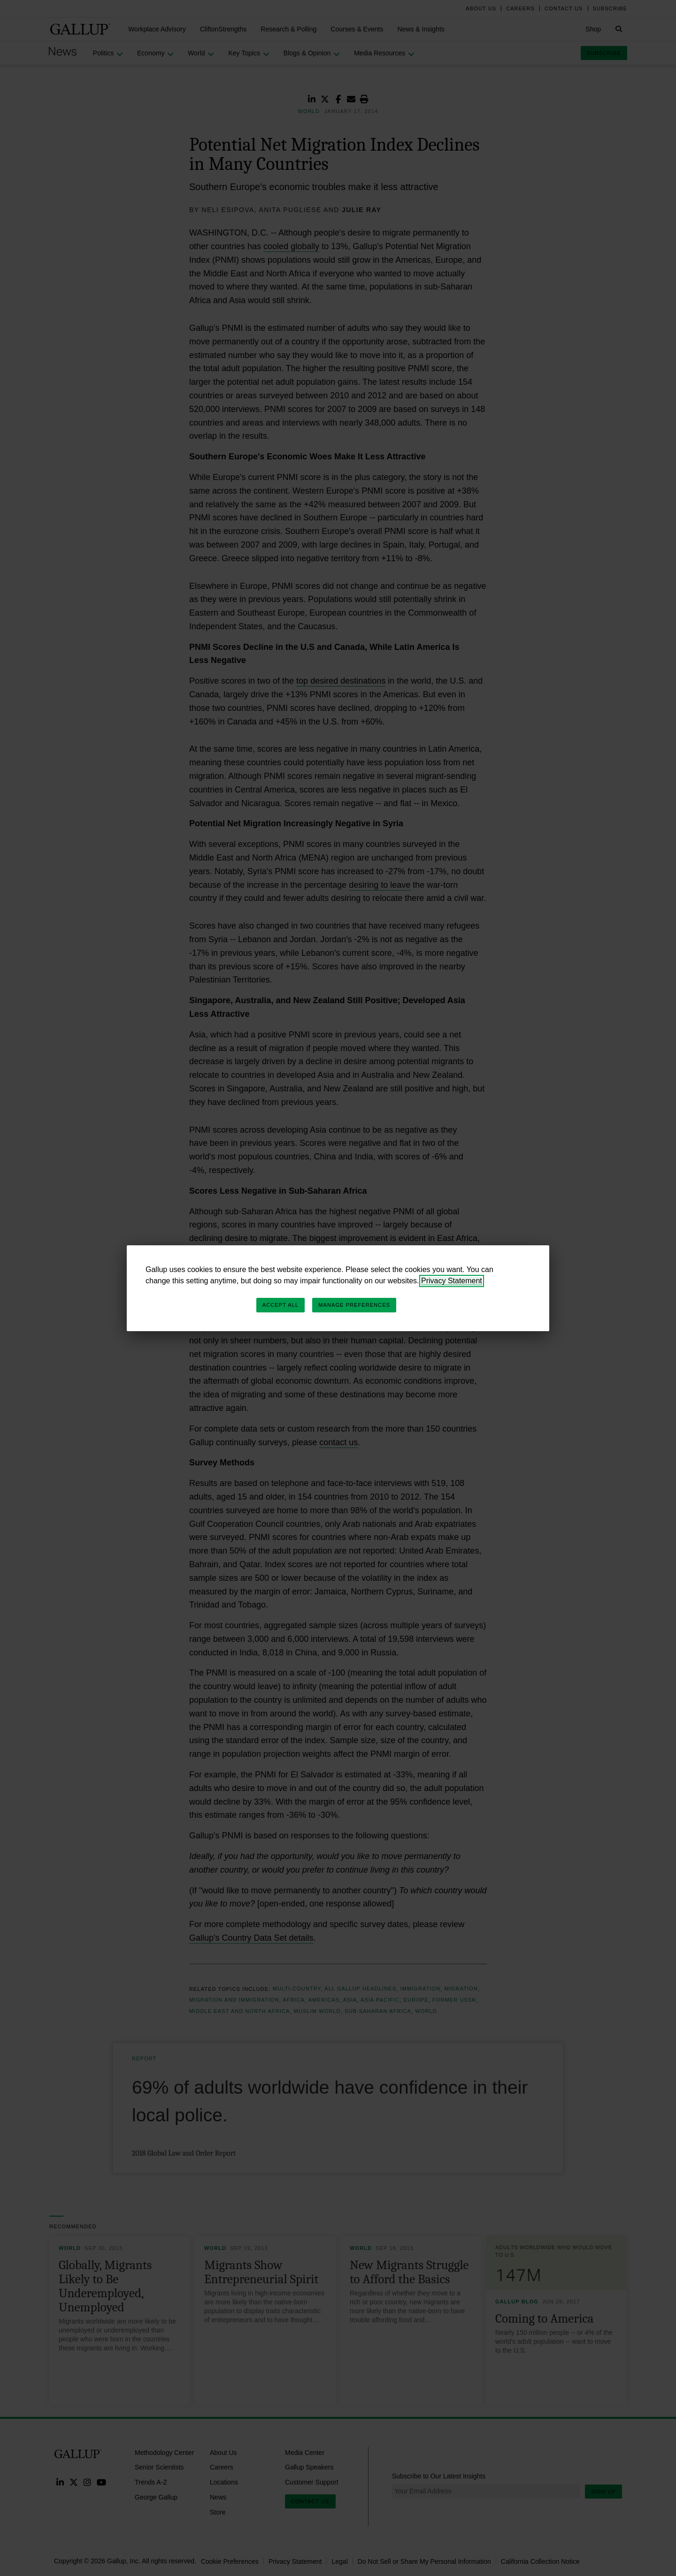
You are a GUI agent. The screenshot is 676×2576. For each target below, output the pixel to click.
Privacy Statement (451, 1281)
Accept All (280, 1305)
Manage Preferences (354, 1305)
